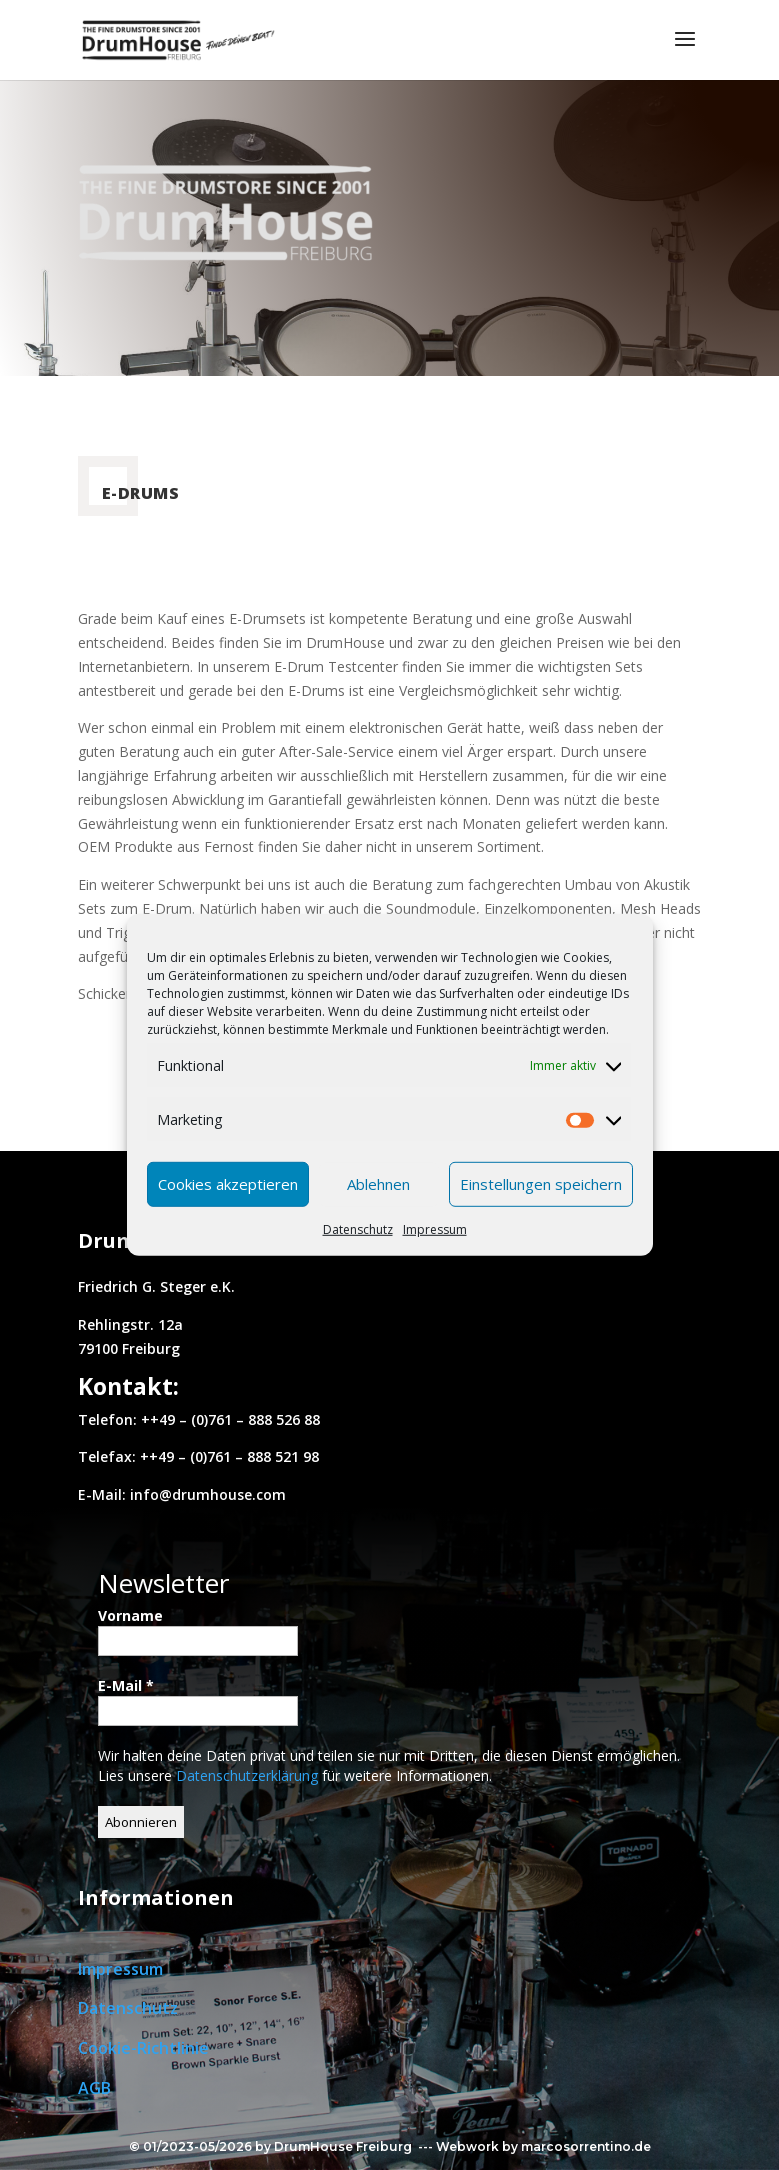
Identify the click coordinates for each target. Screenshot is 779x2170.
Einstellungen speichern (541, 1184)
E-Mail (126, 1685)
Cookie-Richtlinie (143, 2048)
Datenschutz (358, 1228)
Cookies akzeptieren (228, 1184)
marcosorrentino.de (586, 2146)
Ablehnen (378, 1184)
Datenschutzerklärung (249, 1775)
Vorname (130, 1615)
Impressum (435, 1228)
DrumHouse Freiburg (343, 2146)
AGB (94, 2088)
